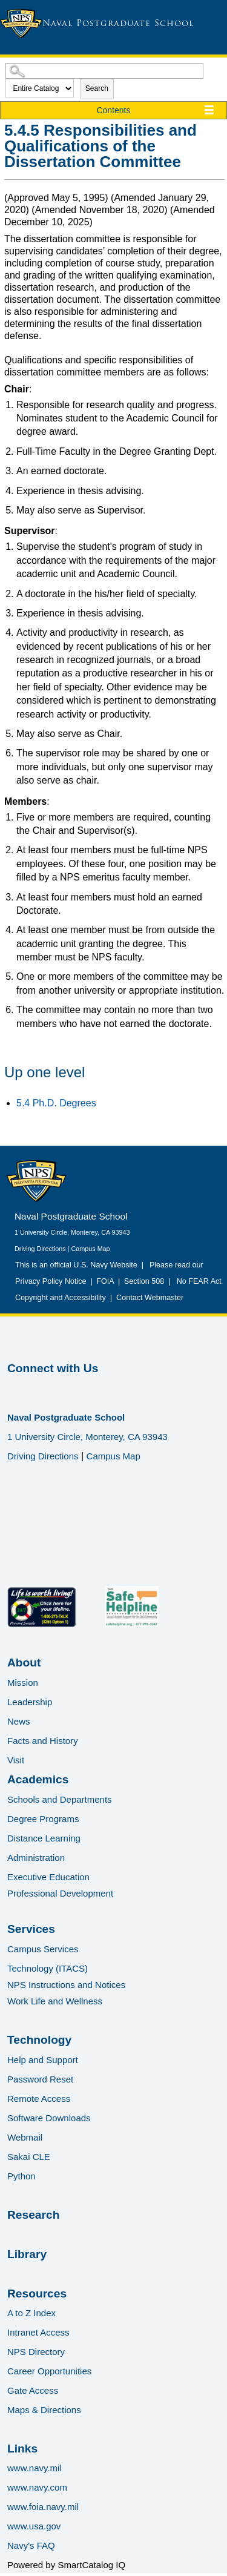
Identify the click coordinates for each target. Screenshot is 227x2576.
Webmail (24, 2137)
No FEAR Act (197, 1281)
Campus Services (43, 1949)
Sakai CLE (28, 2157)
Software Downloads (49, 2118)
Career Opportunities (49, 2371)
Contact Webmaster (149, 1297)
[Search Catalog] (104, 71)
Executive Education (48, 1877)
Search (96, 88)
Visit (15, 1760)
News (18, 1721)
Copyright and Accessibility (60, 1297)
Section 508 (144, 1281)
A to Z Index (31, 2313)
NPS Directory (36, 2351)
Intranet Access (38, 2332)
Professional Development (60, 1893)
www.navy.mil (34, 2468)
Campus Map (90, 1248)
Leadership (29, 1702)
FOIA (105, 1281)
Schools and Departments (59, 1799)
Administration (36, 1857)
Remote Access (38, 2098)
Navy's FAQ (31, 2545)
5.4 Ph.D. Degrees (56, 1103)
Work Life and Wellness (54, 2001)
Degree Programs (43, 1819)
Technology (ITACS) (47, 1968)
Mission (22, 1682)
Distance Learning (44, 1838)
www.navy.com (37, 2487)
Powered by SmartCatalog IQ (66, 2565)
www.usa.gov (34, 2526)
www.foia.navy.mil (43, 2507)
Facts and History (42, 1740)
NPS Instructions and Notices (66, 1985)
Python (21, 2176)
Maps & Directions (44, 2410)
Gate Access (32, 2390)
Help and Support (42, 2060)
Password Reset (40, 2079)
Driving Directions (40, 1248)
